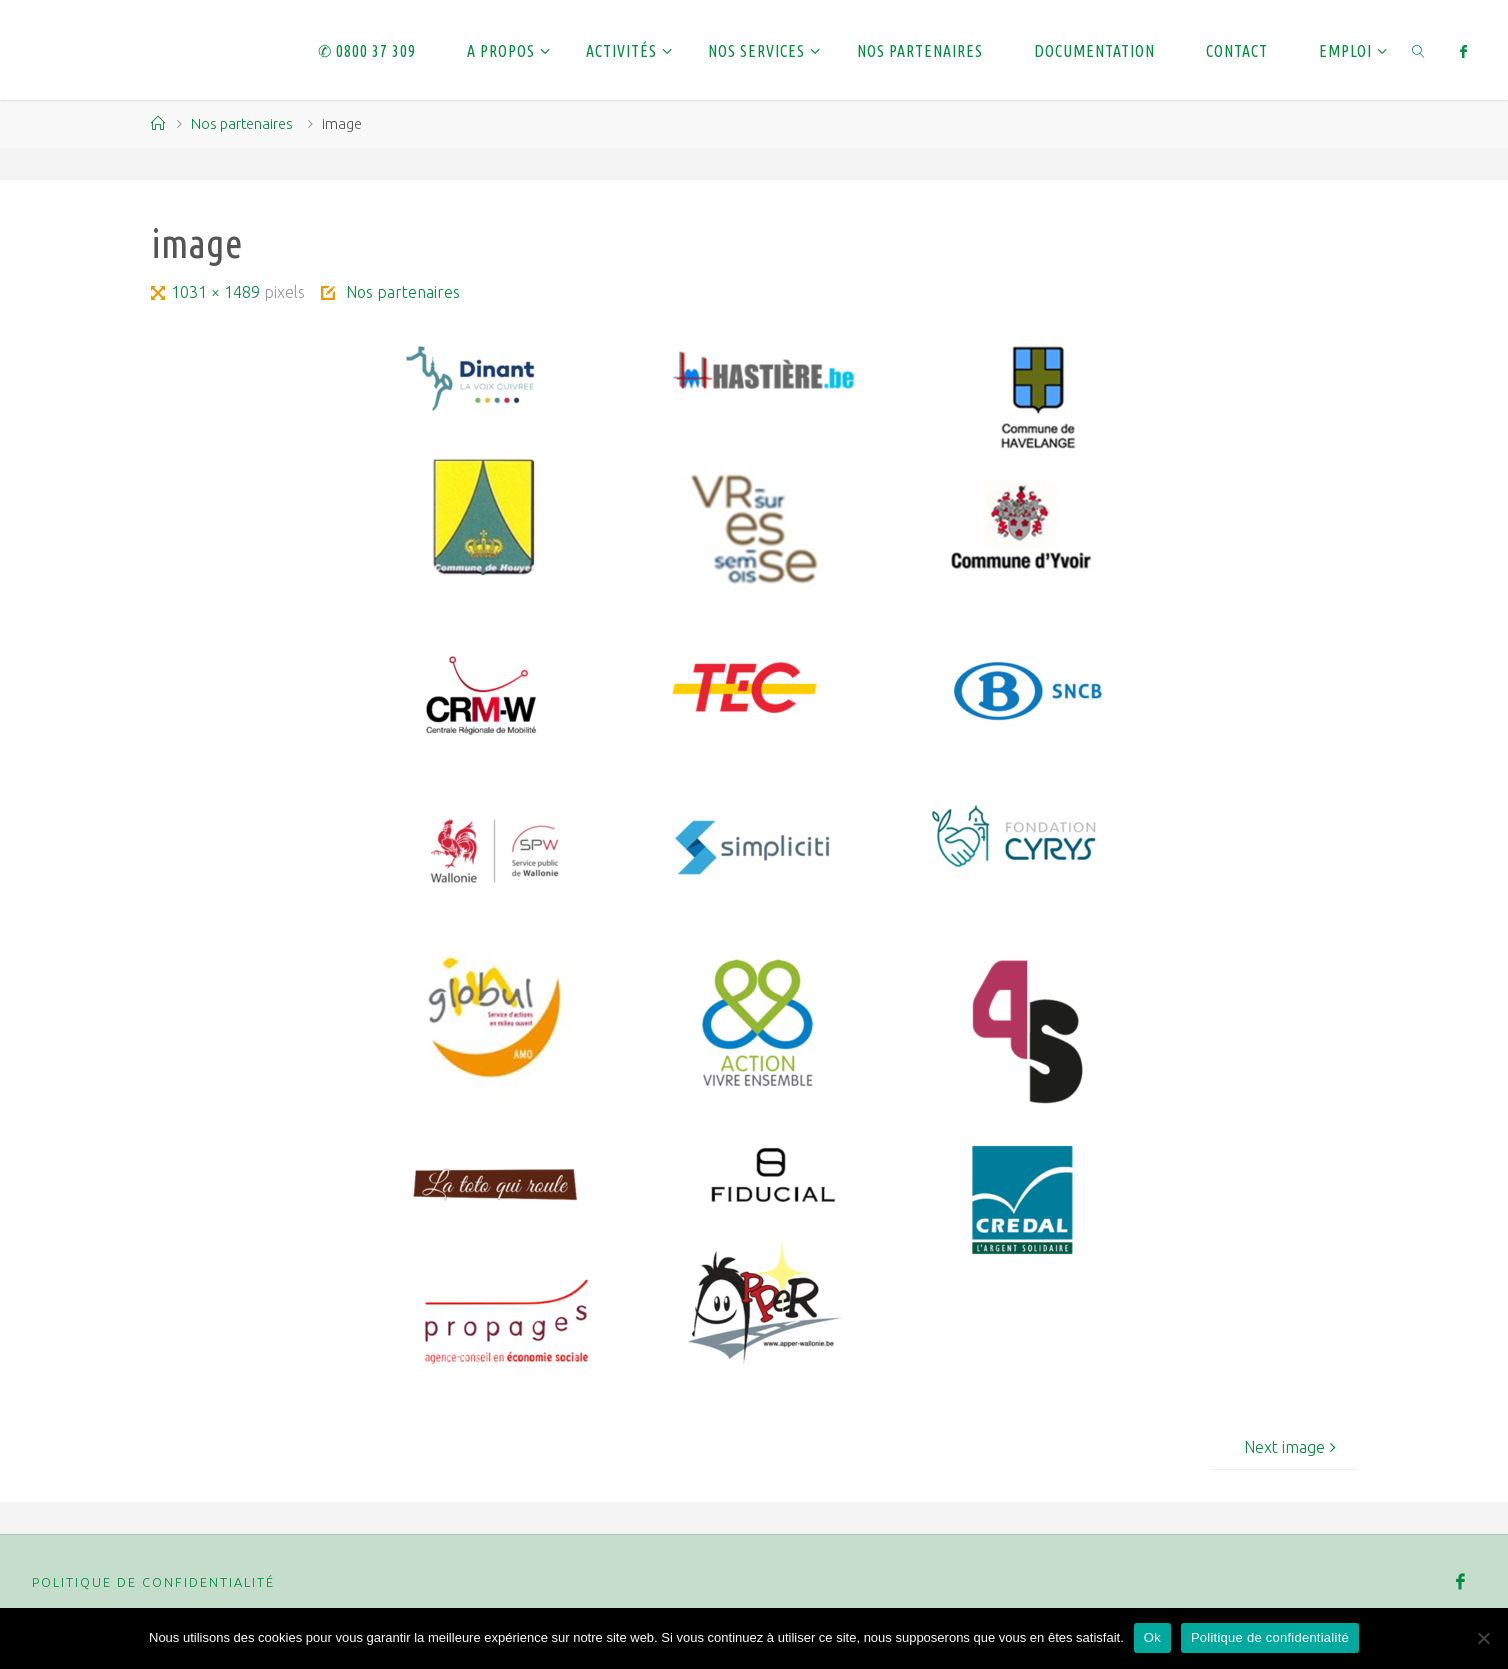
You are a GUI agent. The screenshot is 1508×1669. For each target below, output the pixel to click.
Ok (1152, 1637)
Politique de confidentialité (153, 1582)
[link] (1419, 50)
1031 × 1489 (217, 292)
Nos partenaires (242, 124)
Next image (1292, 1447)
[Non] (1483, 1638)
